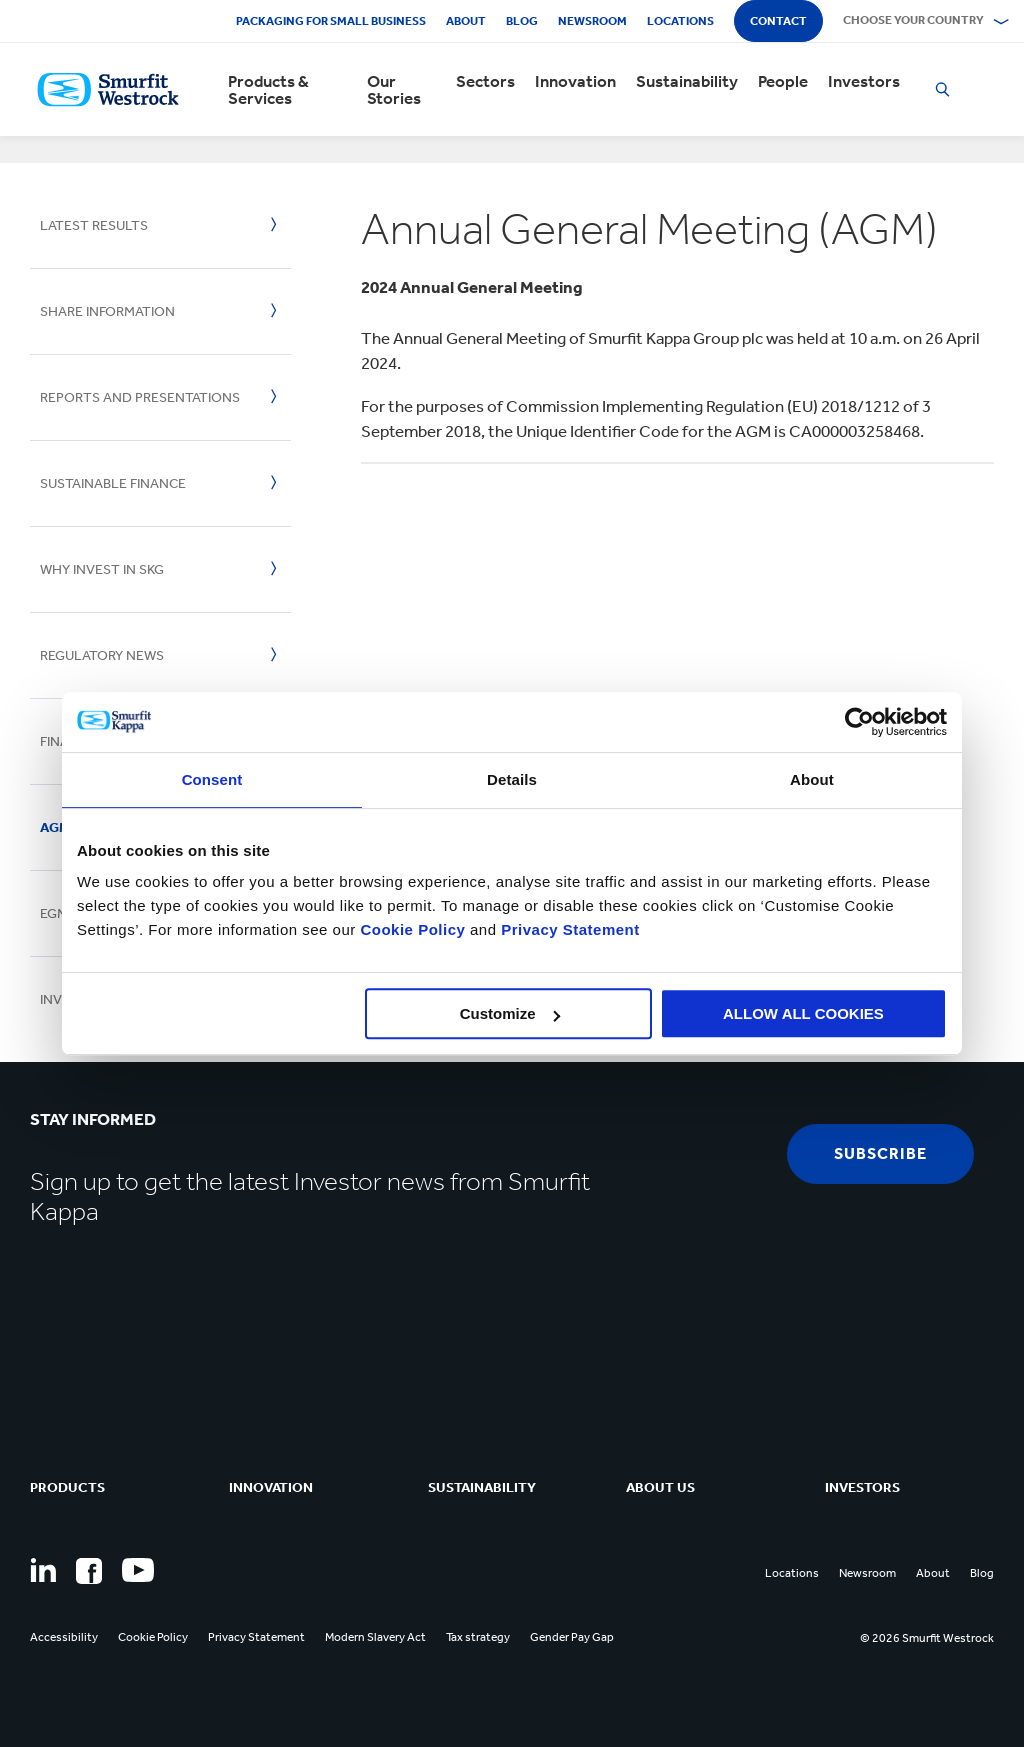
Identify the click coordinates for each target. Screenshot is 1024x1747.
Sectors (485, 81)
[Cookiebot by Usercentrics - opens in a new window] (859, 722)
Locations (680, 21)
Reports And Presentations (140, 397)
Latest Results (94, 225)
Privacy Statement (568, 929)
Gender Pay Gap (572, 1637)
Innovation (575, 81)
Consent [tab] (212, 779)
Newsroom (592, 21)
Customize (510, 1013)
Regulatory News (102, 655)
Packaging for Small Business (331, 21)
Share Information (107, 311)
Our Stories (394, 90)
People (783, 81)
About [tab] (812, 779)
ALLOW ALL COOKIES (803, 1013)
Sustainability (687, 81)
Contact (778, 21)
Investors (864, 81)
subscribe (880, 1153)
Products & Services (268, 90)
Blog (522, 21)
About (466, 21)
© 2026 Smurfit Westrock (927, 1638)
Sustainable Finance (113, 483)
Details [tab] (512, 779)
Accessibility (64, 1637)
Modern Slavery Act (375, 1637)
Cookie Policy (412, 929)
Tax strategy (478, 1637)
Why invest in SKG (102, 569)
